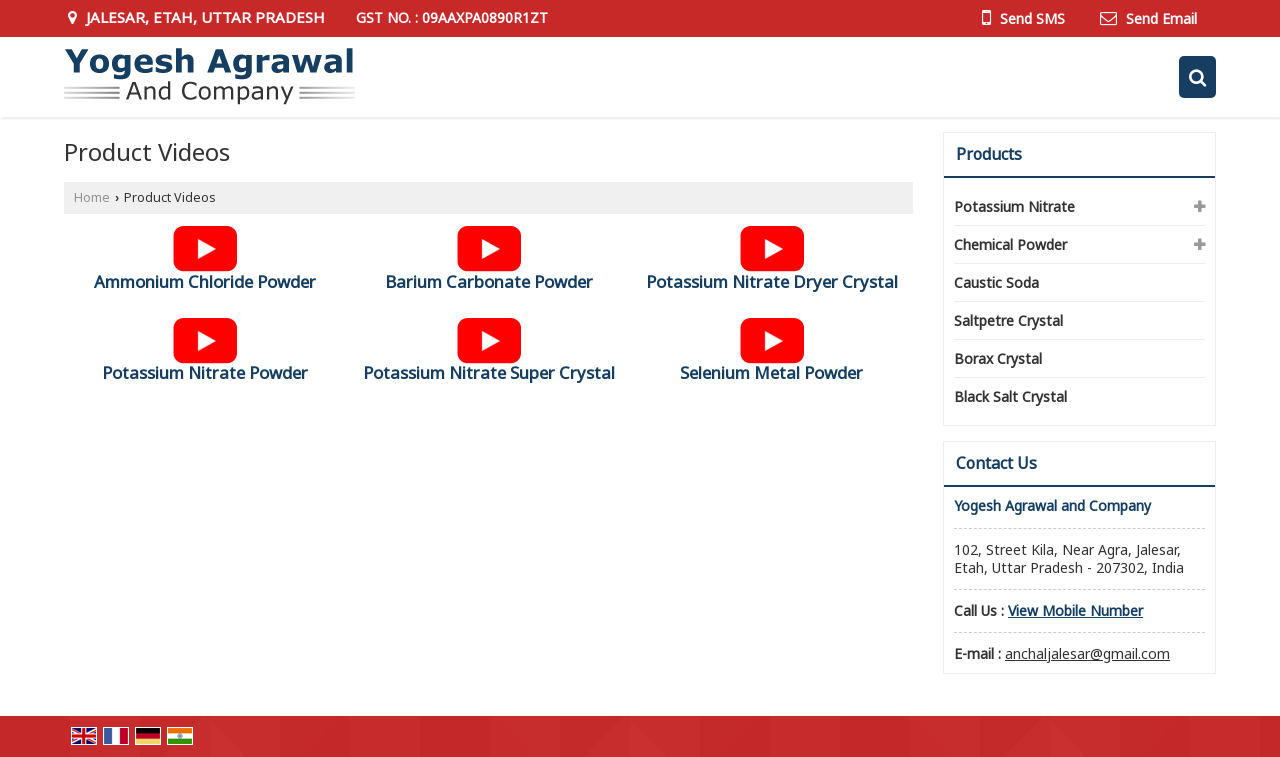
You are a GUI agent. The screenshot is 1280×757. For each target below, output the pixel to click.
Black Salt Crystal (1010, 396)
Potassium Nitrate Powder (205, 372)
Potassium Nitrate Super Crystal (489, 372)
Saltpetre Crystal (1008, 320)
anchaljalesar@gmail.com (1087, 653)
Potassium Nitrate (1014, 206)
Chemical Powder (1010, 244)
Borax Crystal (998, 358)
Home (92, 197)
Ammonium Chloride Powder (205, 281)
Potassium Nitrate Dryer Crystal (772, 281)
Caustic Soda (996, 282)
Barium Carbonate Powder (489, 281)
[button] (1075, 610)
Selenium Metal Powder (771, 372)
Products (989, 154)
